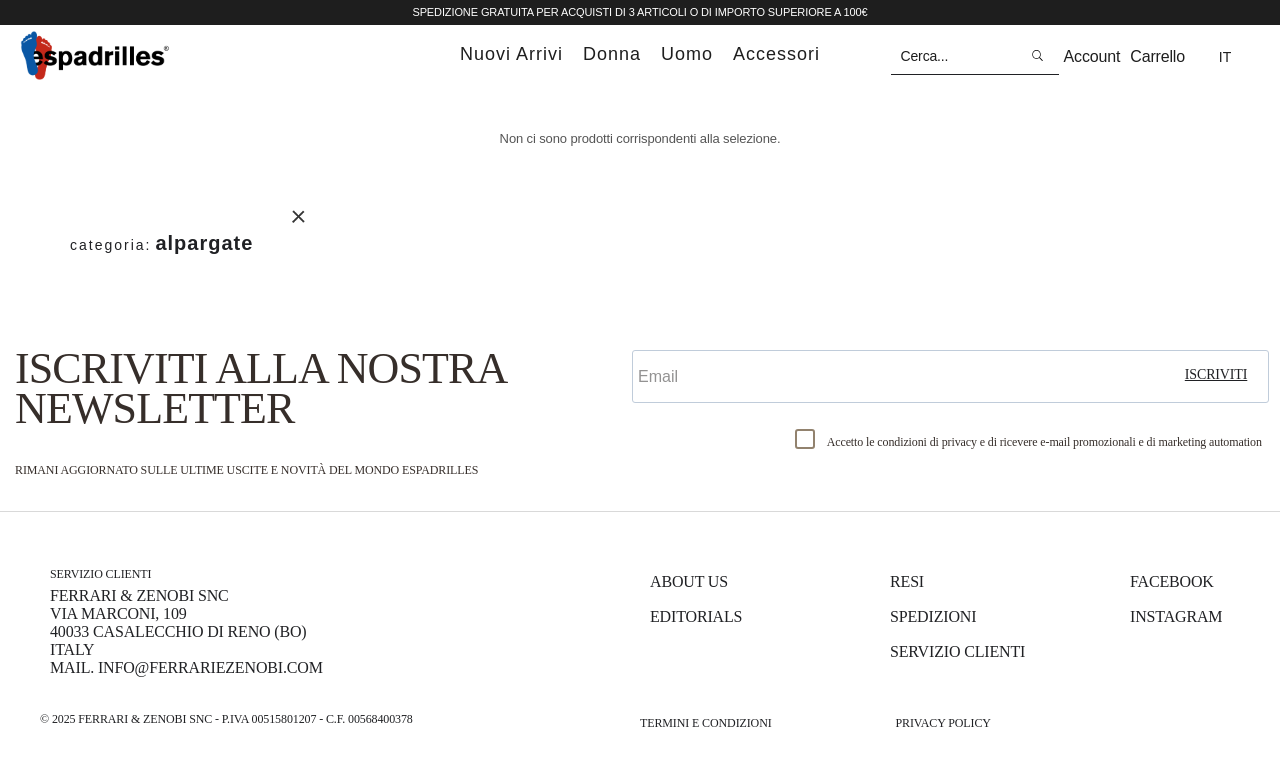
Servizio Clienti (957, 651)
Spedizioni (933, 616)
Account (1092, 56)
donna (612, 54)
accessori (776, 54)
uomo (687, 54)
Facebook (1172, 581)
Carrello (1157, 56)
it (1225, 57)
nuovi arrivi (511, 54)
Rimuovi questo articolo (298, 216)
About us (689, 581)
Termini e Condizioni (706, 723)
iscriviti (1216, 374)
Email (657, 333)
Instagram (1176, 616)
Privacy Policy (942, 723)
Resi (907, 581)
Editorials (696, 616)
